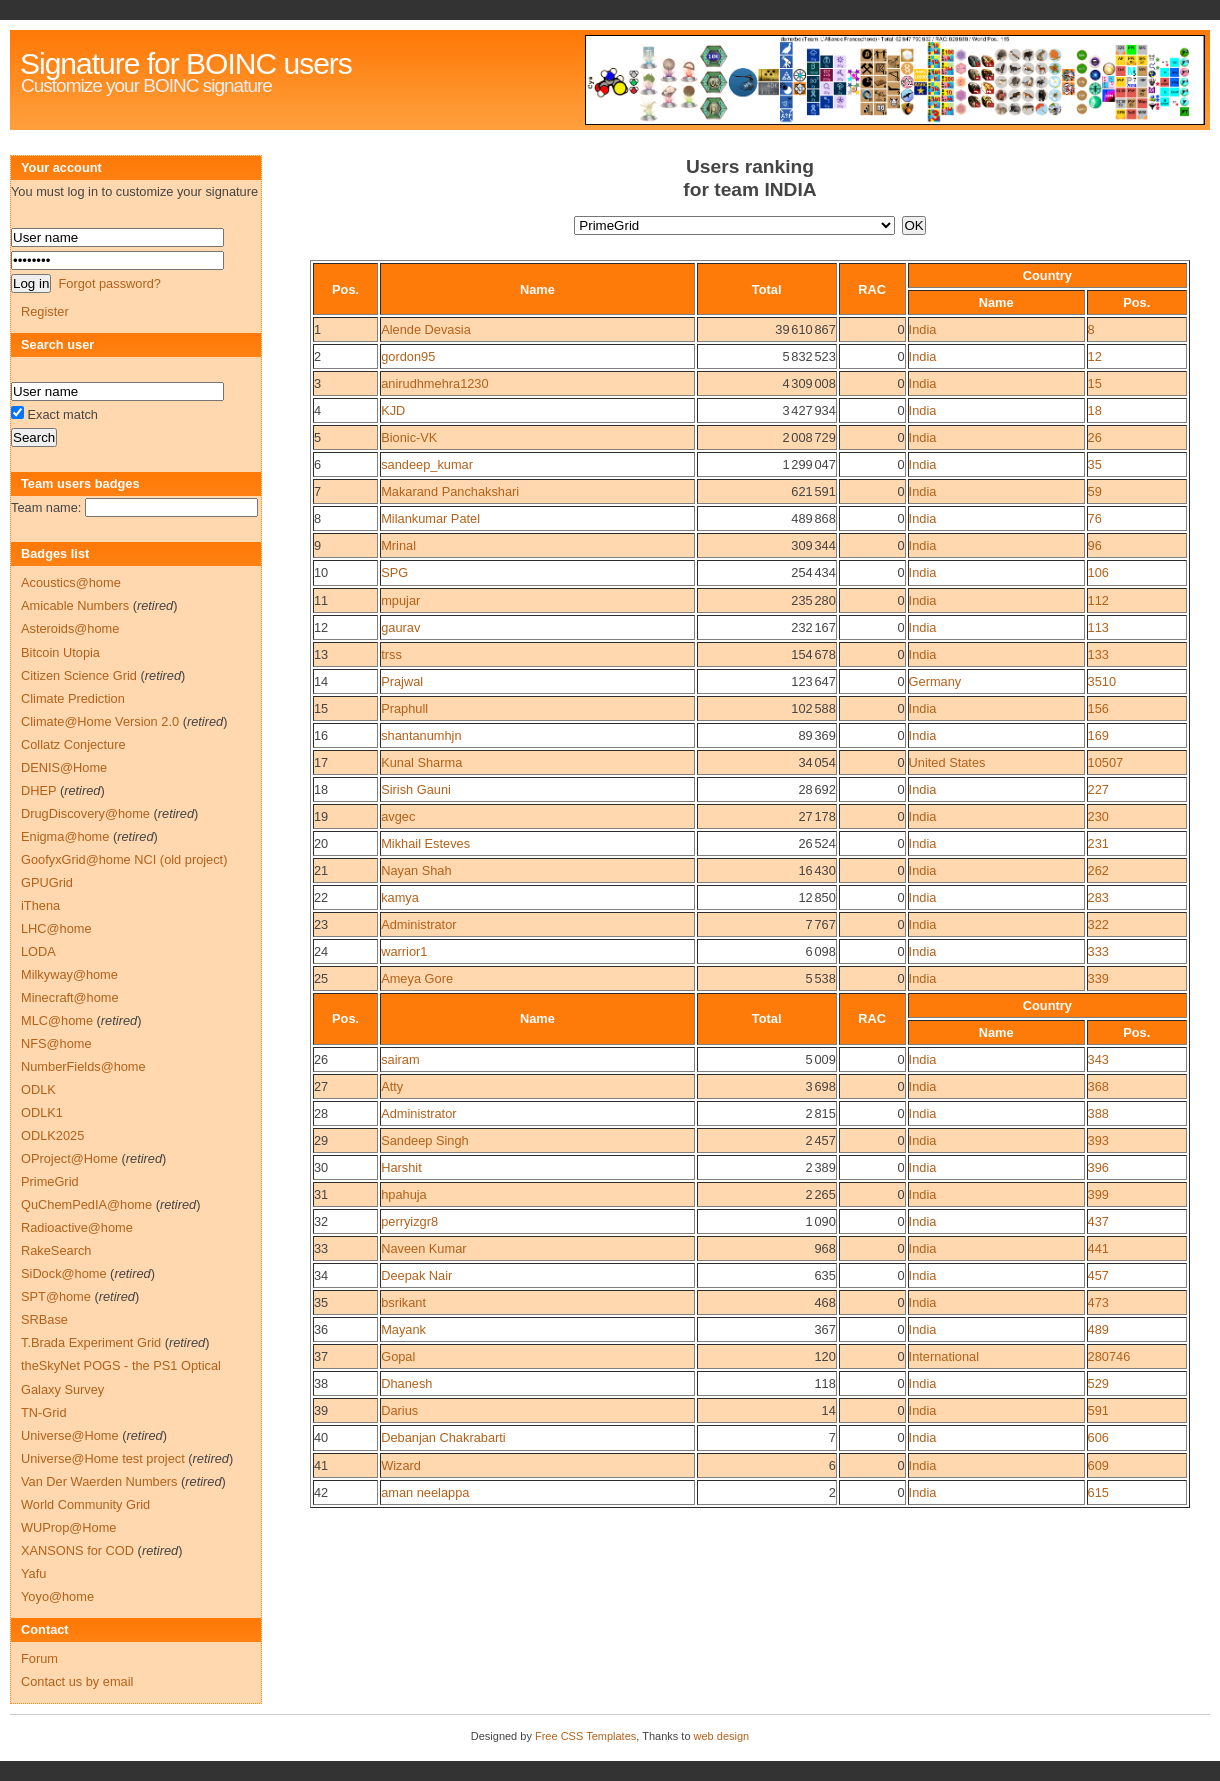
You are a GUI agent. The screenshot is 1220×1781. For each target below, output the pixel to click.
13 (321, 654)
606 (1098, 1437)
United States (947, 762)
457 (1098, 1275)
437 (1098, 1221)
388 (1098, 1113)
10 (321, 572)
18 (1095, 410)
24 (321, 951)
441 (1098, 1248)
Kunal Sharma (421, 762)
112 (1098, 600)
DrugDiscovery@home (85, 813)
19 (321, 816)
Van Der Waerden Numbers (99, 1481)
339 (1098, 978)
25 (321, 978)
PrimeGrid (50, 1181)
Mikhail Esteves (425, 843)
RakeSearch (56, 1250)
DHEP (38, 790)
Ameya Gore (417, 978)
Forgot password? (109, 283)
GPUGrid (47, 882)
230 (1098, 816)
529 (1098, 1383)
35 (1095, 464)
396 (1098, 1167)
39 (321, 1410)
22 (321, 897)
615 (1098, 1492)
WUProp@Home (68, 1527)
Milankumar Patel (430, 518)
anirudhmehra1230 (434, 383)
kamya (400, 897)
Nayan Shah (416, 870)
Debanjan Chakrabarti (443, 1437)
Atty (392, 1086)
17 (321, 762)
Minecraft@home (70, 997)
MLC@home (57, 1020)
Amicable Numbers (75, 605)
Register (45, 311)
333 (1098, 951)
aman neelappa (425, 1492)
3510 (1102, 681)
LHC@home (56, 928)
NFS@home (56, 1043)
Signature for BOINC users (186, 63)
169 (1098, 735)
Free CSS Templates (585, 1736)
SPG (394, 572)
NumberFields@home (83, 1066)
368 (1098, 1086)
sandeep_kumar (427, 464)
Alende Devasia (426, 329)
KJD (393, 410)
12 (1095, 356)
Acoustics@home (71, 582)
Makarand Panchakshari (450, 491)
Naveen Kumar (423, 1248)
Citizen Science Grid (79, 675)
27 (321, 1086)
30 (321, 1167)
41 (321, 1465)
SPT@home (56, 1296)
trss (391, 654)
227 (1098, 789)
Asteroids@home (70, 628)
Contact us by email (77, 1681)
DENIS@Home (64, 767)
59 (1095, 491)
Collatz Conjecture (73, 744)
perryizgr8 (409, 1221)
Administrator (418, 924)
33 (321, 1248)
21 (321, 870)
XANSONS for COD (77, 1550)
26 (1095, 437)
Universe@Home (70, 1435)
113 (1098, 627)
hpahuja (404, 1194)
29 (321, 1140)
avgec (398, 816)
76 (1095, 518)
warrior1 (404, 951)
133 (1098, 654)
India (923, 329)
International (944, 1356)
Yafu (33, 1573)
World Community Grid (85, 1504)
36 (321, 1329)
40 (321, 1437)
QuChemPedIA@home (86, 1204)
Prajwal (402, 681)
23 (321, 924)
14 (321, 681)
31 (321, 1194)
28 (321, 1113)
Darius (399, 1410)
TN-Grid (44, 1412)
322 (1098, 924)
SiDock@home (64, 1273)
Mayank (403, 1329)
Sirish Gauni (416, 789)
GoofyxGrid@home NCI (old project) (124, 859)
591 (1098, 1410)
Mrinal (398, 545)
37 (321, 1356)
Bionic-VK (409, 437)
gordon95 (408, 356)
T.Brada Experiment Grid (91, 1342)
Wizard (401, 1465)
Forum (39, 1658)
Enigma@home (65, 836)
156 (1098, 708)
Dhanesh (406, 1383)
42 (321, 1492)
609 (1098, 1465)
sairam (400, 1059)
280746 (1109, 1356)
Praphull (404, 708)
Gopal (398, 1356)
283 (1098, 897)
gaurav (400, 627)
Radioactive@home (77, 1227)
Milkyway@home (69, 974)
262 (1098, 870)
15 (1095, 383)
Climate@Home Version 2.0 (100, 721)
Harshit (401, 1167)
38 (321, 1383)
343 (1098, 1059)
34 (321, 1275)
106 (1098, 572)
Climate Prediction (73, 698)
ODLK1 (42, 1112)
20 (321, 843)
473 (1098, 1302)
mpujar (400, 600)
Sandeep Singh (425, 1140)
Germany (935, 681)
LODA (38, 951)
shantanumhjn (421, 735)
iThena (40, 905)
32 (321, 1221)
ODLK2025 (52, 1135)
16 (321, 735)
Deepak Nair (416, 1275)
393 (1098, 1140)
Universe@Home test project (103, 1458)
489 (1098, 1329)
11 (321, 600)
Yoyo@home (57, 1596)
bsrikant (403, 1302)
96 (1095, 545)
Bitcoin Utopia (60, 652)
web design (722, 1736)
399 (1098, 1194)
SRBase (44, 1319)
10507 (1106, 762)
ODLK (38, 1089)
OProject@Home (69, 1158)
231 (1098, 843)
